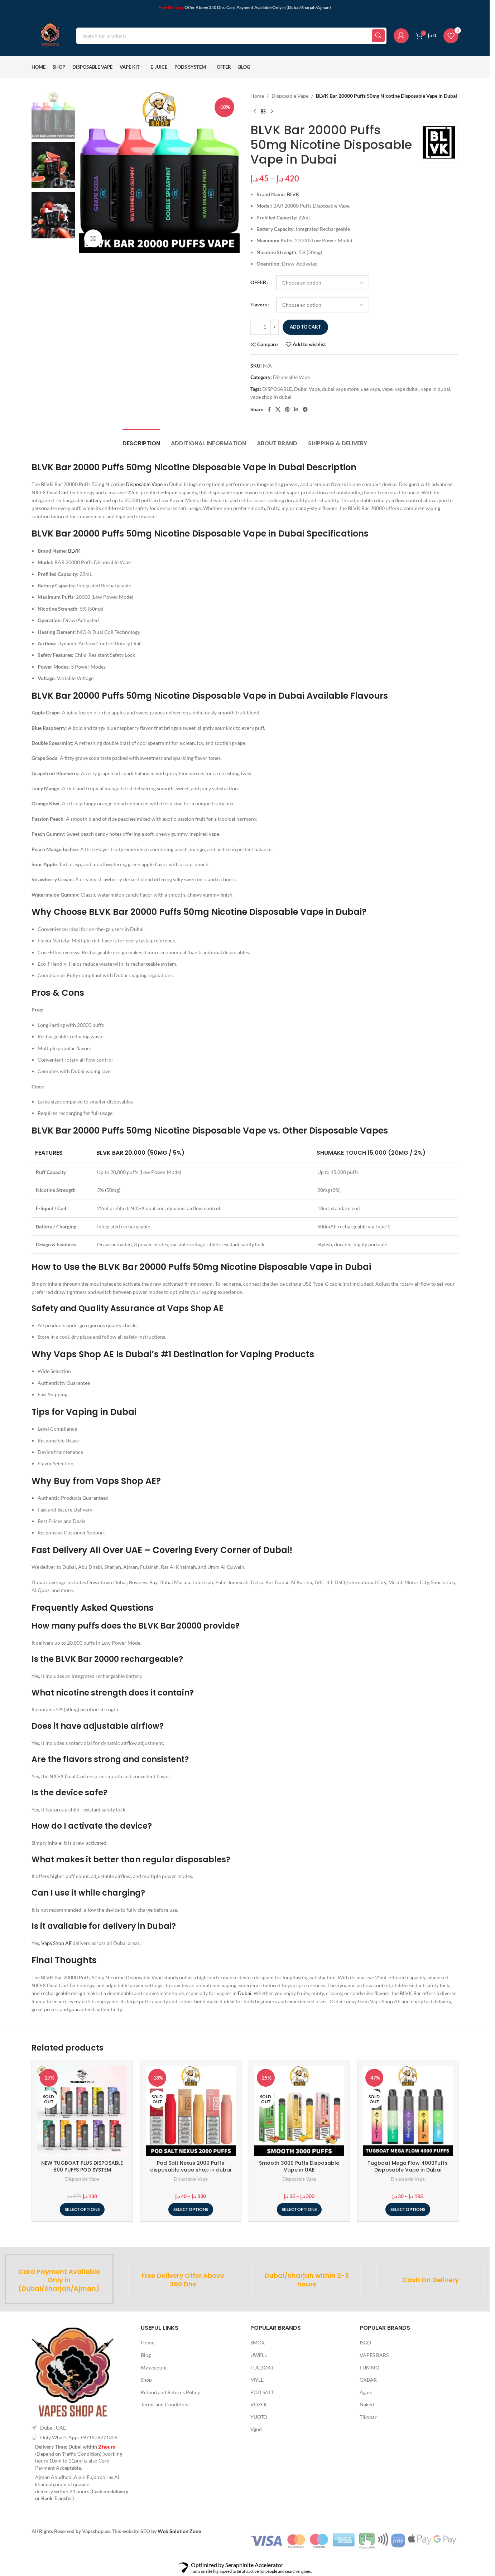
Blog (146, 2355)
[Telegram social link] (305, 409)
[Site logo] (50, 35)
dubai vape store (340, 389)
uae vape (370, 389)
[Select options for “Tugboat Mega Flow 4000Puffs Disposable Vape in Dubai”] (407, 2209)
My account (154, 2367)
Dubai (244, 1993)
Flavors (258, 304)
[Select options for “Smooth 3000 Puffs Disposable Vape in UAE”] (299, 2209)
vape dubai (407, 389)
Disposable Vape (289, 96)
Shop (146, 2380)
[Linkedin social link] (296, 409)
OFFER (258, 282)
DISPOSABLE (277, 389)
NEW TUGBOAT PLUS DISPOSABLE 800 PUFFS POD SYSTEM (82, 2166)
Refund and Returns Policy (170, 2392)
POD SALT (262, 2392)
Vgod (256, 2429)
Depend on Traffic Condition (68, 2454)
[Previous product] (254, 111)
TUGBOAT (262, 2367)
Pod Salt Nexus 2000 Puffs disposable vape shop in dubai (190, 2166)
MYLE (257, 2380)
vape (387, 389)
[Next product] (272, 111)
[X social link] (278, 409)
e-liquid (169, 492)
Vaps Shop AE (56, 1943)
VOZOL (259, 2404)
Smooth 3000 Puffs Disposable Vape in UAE (299, 2166)
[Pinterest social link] (287, 409)
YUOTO (258, 2417)
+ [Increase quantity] (274, 327)
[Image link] (73, 2371)
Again (366, 2392)
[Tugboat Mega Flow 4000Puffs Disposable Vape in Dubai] (408, 2111)
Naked (367, 2404)
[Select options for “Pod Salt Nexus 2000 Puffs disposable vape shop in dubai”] (190, 2209)
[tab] (141, 440)
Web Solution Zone (179, 2531)
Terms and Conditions (165, 2404)
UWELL (258, 2355)
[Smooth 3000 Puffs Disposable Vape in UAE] (299, 2111)
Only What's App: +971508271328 (78, 2437)
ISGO (365, 2342)
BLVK (293, 194)
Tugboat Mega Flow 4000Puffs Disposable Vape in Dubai (407, 2166)
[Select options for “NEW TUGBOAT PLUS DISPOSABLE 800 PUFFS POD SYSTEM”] (82, 2209)
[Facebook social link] (269, 409)
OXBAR (368, 2380)
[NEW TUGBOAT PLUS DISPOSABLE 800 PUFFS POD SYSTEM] (82, 2111)
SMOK (257, 2342)
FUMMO (369, 2367)
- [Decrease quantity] (255, 327)
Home (257, 96)
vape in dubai (435, 389)
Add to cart (305, 327)
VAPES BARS (374, 2355)
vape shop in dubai (271, 397)
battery (94, 500)
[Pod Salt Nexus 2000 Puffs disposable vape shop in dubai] (191, 2111)
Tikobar (368, 2417)
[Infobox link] (59, 2279)
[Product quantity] (264, 327)
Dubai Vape (307, 389)
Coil (63, 492)
